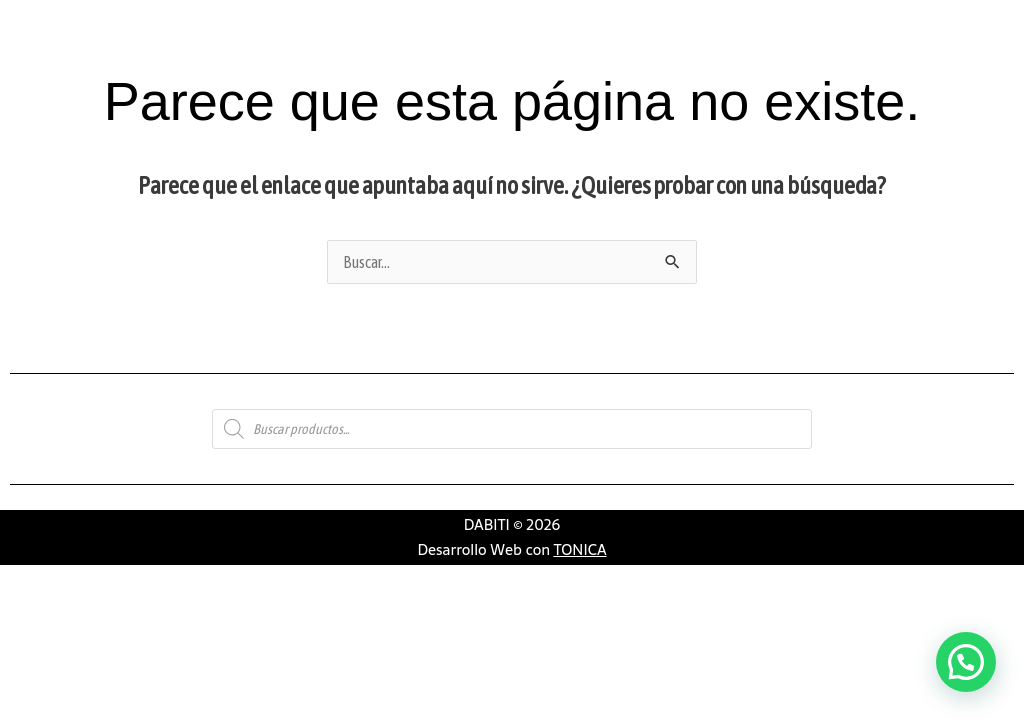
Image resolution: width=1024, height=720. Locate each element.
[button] (966, 662)
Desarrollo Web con (511, 549)
